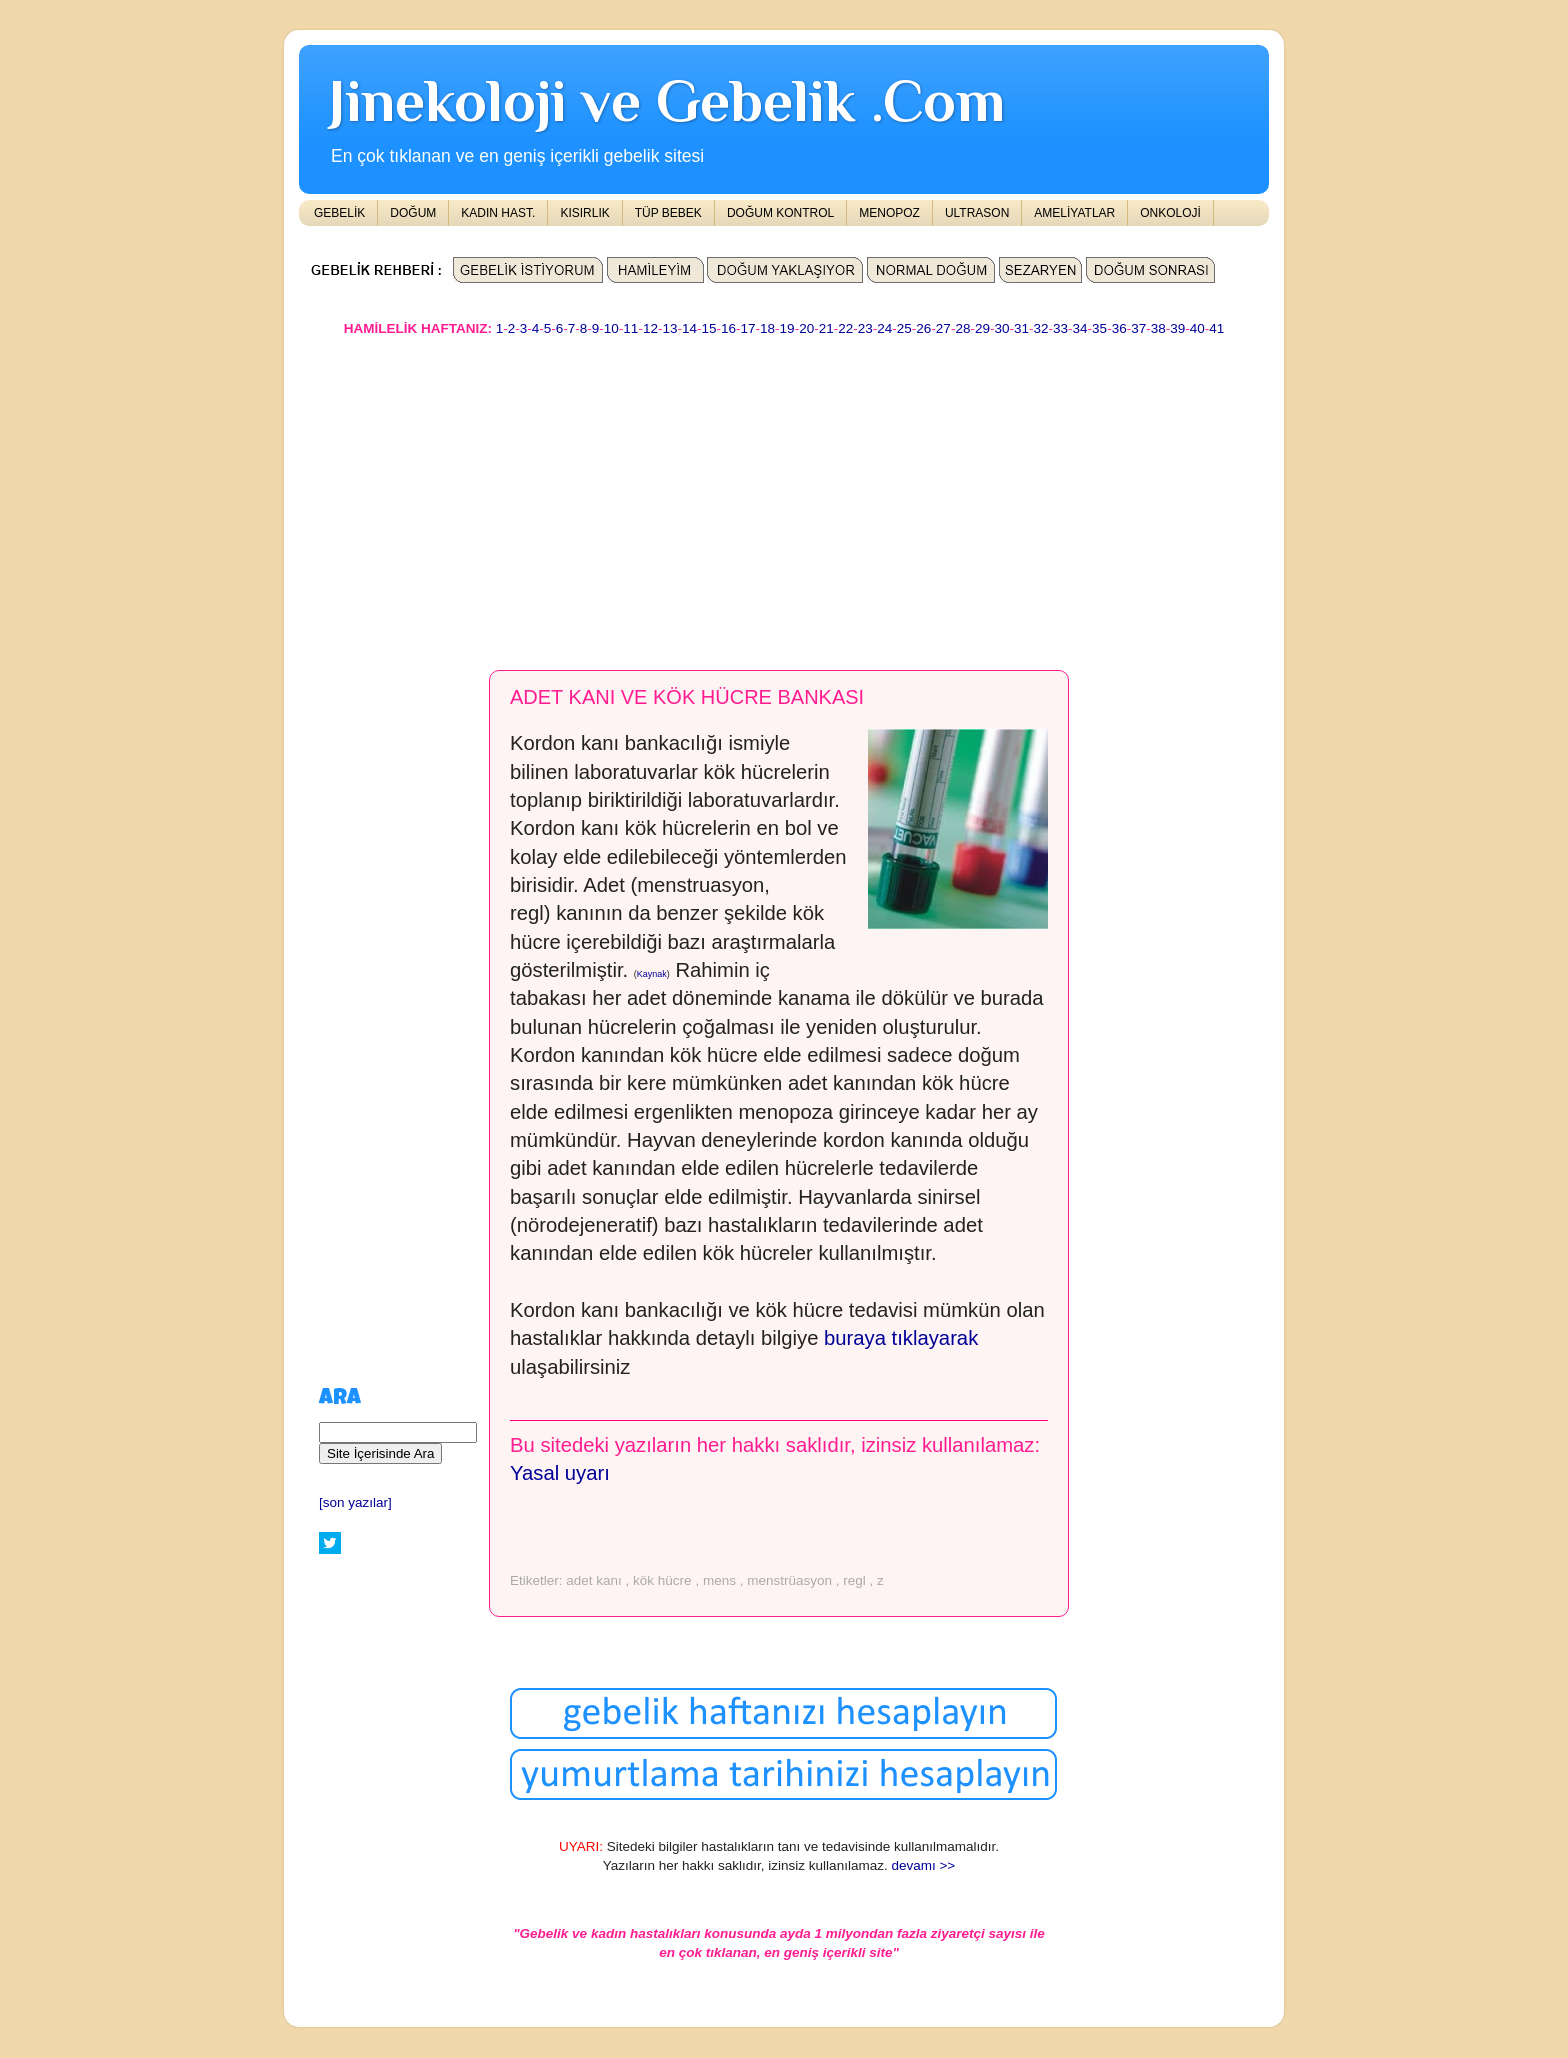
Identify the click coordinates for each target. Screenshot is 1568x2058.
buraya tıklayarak (901, 1338)
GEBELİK (339, 213)
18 (767, 328)
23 (865, 328)
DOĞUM (413, 213)
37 (1138, 328)
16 (728, 328)
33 (1060, 328)
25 (904, 328)
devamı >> (923, 1865)
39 (1177, 328)
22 (845, 328)
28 (962, 328)
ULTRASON (977, 213)
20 (806, 328)
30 (1001, 328)
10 (611, 328)
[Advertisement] (784, 494)
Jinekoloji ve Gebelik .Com (667, 100)
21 (826, 328)
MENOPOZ (889, 213)
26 (923, 328)
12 (650, 328)
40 (1197, 328)
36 (1119, 328)
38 (1158, 328)
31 (1021, 328)
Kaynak (652, 974)
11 (630, 328)
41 (1216, 328)
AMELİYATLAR (1074, 213)
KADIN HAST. (498, 213)
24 (884, 328)
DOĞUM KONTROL (780, 213)
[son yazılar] (355, 1502)
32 (1041, 328)
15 (708, 328)
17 (748, 328)
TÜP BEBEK (668, 213)
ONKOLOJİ (1170, 213)
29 (982, 328)
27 (943, 328)
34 (1080, 328)
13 (669, 328)
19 (787, 328)
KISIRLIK (584, 213)
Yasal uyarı (560, 1473)
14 (689, 328)
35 (1099, 328)
